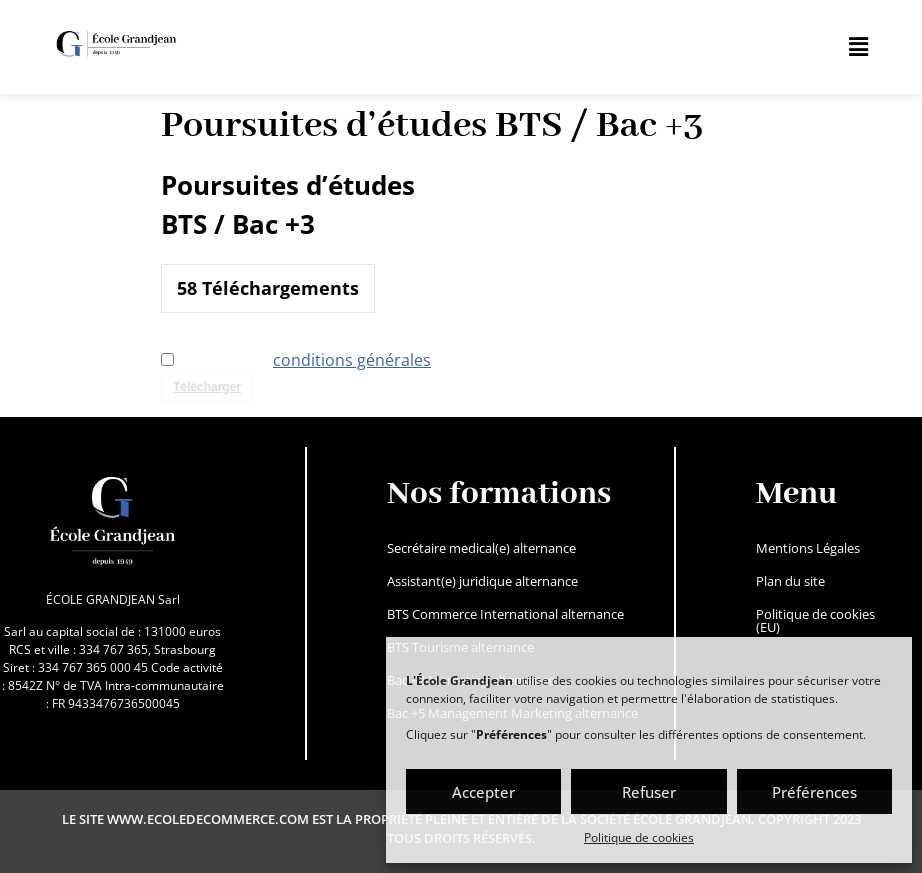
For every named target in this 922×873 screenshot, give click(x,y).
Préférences (814, 792)
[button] (859, 47)
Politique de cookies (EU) (815, 620)
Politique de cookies (639, 837)
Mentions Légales (808, 548)
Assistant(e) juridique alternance (482, 581)
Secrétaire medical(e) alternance (481, 548)
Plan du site (790, 581)
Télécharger (207, 387)
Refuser (649, 792)
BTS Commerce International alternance (505, 614)
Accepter (483, 792)
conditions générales (352, 360)
